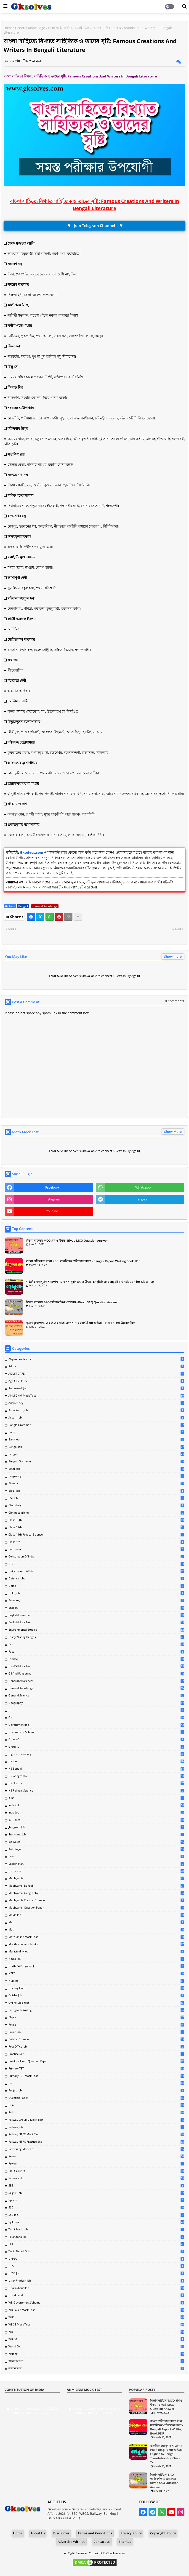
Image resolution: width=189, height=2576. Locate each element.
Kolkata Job (96, 1849)
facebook (52, 1187)
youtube (52, 1211)
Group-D (96, 1747)
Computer (96, 1549)
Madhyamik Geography (96, 1893)
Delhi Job (96, 1593)
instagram (52, 1199)
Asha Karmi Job (96, 1410)
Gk (96, 1717)
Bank (96, 1432)
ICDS (96, 1798)
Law (96, 1856)
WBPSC (96, 2339)
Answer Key (96, 1403)
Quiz (96, 2105)
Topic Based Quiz (96, 2251)
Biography (96, 1476)
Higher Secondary (96, 1754)
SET (96, 2185)
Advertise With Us (71, 2541)
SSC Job (96, 2215)
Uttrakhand (96, 2295)
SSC (96, 2207)
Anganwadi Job (96, 1388)
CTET (96, 1564)
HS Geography (96, 1776)
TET (96, 2244)
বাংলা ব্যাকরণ (96, 2361)
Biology (96, 1483)
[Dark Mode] (184, 6)
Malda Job (96, 1915)
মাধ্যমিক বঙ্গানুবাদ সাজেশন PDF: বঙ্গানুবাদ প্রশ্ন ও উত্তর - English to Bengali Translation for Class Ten (90, 1282)
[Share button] (78, 917)
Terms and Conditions (95, 2533)
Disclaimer (61, 2533)
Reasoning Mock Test (96, 2149)
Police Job (96, 2032)
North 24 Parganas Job (96, 1966)
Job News (96, 1842)
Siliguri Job (96, 2193)
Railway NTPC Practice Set (96, 2142)
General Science (96, 1695)
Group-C (96, 1739)
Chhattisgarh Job (96, 1513)
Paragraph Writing (96, 2010)
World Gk (96, 2346)
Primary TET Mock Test (96, 2076)
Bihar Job (96, 1469)
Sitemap (125, 2541)
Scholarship (96, 2178)
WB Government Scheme (96, 2302)
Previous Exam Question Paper (96, 2061)
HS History (96, 1783)
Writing (96, 2354)
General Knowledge (30, 28)
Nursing (96, 1981)
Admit (96, 1366)
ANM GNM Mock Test (96, 1395)
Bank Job (96, 1439)
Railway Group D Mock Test (96, 2120)
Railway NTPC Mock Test (96, 2134)
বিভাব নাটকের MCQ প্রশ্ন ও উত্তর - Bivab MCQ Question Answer (67, 1240)
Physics (96, 2017)
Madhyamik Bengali (96, 1886)
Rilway (96, 2163)
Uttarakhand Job (96, 2288)
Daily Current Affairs (96, 1571)
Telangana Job (96, 2237)
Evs (96, 1644)
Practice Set (96, 2054)
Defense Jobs (96, 1578)
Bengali (23, 906)
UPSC (96, 2266)
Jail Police (96, 1820)
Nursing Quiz (96, 1988)
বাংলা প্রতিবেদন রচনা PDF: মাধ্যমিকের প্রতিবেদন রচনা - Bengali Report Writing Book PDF (83, 1261)
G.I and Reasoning (96, 1673)
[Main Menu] (5, 6)
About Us (38, 2533)
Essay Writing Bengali (96, 1637)
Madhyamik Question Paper (96, 1907)
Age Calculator (96, 1381)
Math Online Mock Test (96, 1937)
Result (96, 2156)
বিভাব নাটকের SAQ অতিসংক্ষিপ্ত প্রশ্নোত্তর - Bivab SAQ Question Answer (72, 1302)
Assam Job (96, 1417)
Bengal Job (96, 1447)
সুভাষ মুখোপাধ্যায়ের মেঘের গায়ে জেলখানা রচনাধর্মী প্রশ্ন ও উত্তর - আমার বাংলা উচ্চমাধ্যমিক (80, 1323)
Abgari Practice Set (96, 1359)
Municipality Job (96, 1951)
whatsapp (143, 1187)
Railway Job (96, 2127)
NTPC (96, 1973)
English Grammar (96, 1615)
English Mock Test (96, 1622)
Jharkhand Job (96, 1834)
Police (96, 2025)
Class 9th (96, 1542)
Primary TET (96, 2068)
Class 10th (96, 1520)
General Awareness (96, 1681)
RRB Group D (96, 2171)
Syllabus (96, 2222)
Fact (96, 1651)
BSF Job (96, 1498)
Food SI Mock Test (96, 1666)
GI (96, 1710)
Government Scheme (96, 1732)
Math (96, 1929)
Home (8, 28)
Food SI (96, 1659)
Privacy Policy (131, 2533)
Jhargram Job (96, 1827)
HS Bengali (96, 1769)
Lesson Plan (96, 1864)
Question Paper (96, 2098)
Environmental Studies (96, 1630)
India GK (96, 1805)
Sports (96, 2200)
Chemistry (96, 1505)
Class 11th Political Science (96, 1534)
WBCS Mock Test (96, 2324)
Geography (96, 1703)
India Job (96, 1812)
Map (96, 1922)
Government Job (96, 1725)
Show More (173, 1131)
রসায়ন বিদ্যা (96, 2368)
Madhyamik (96, 1878)
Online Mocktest (96, 2003)
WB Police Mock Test (96, 2310)
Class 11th (96, 1527)
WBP (96, 2332)
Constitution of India (96, 1556)
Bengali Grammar (96, 1461)
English (96, 1608)
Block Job (96, 1491)
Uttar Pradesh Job (96, 2281)
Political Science (96, 2039)
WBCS (96, 2317)
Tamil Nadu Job (96, 2229)
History (96, 1761)
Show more (173, 956)
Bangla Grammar (96, 1425)
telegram (143, 1199)
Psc (96, 2083)
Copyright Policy (163, 2533)
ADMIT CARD (96, 1374)
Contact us (101, 2541)
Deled (96, 1586)
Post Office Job (96, 2046)
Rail (96, 2112)
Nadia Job (96, 1959)
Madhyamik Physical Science (96, 1900)
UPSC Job (96, 2273)
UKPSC (96, 2259)
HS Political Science (96, 1790)
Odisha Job (96, 1995)
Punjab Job (96, 2090)
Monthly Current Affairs (96, 1944)
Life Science (96, 1871)
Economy (96, 1600)
